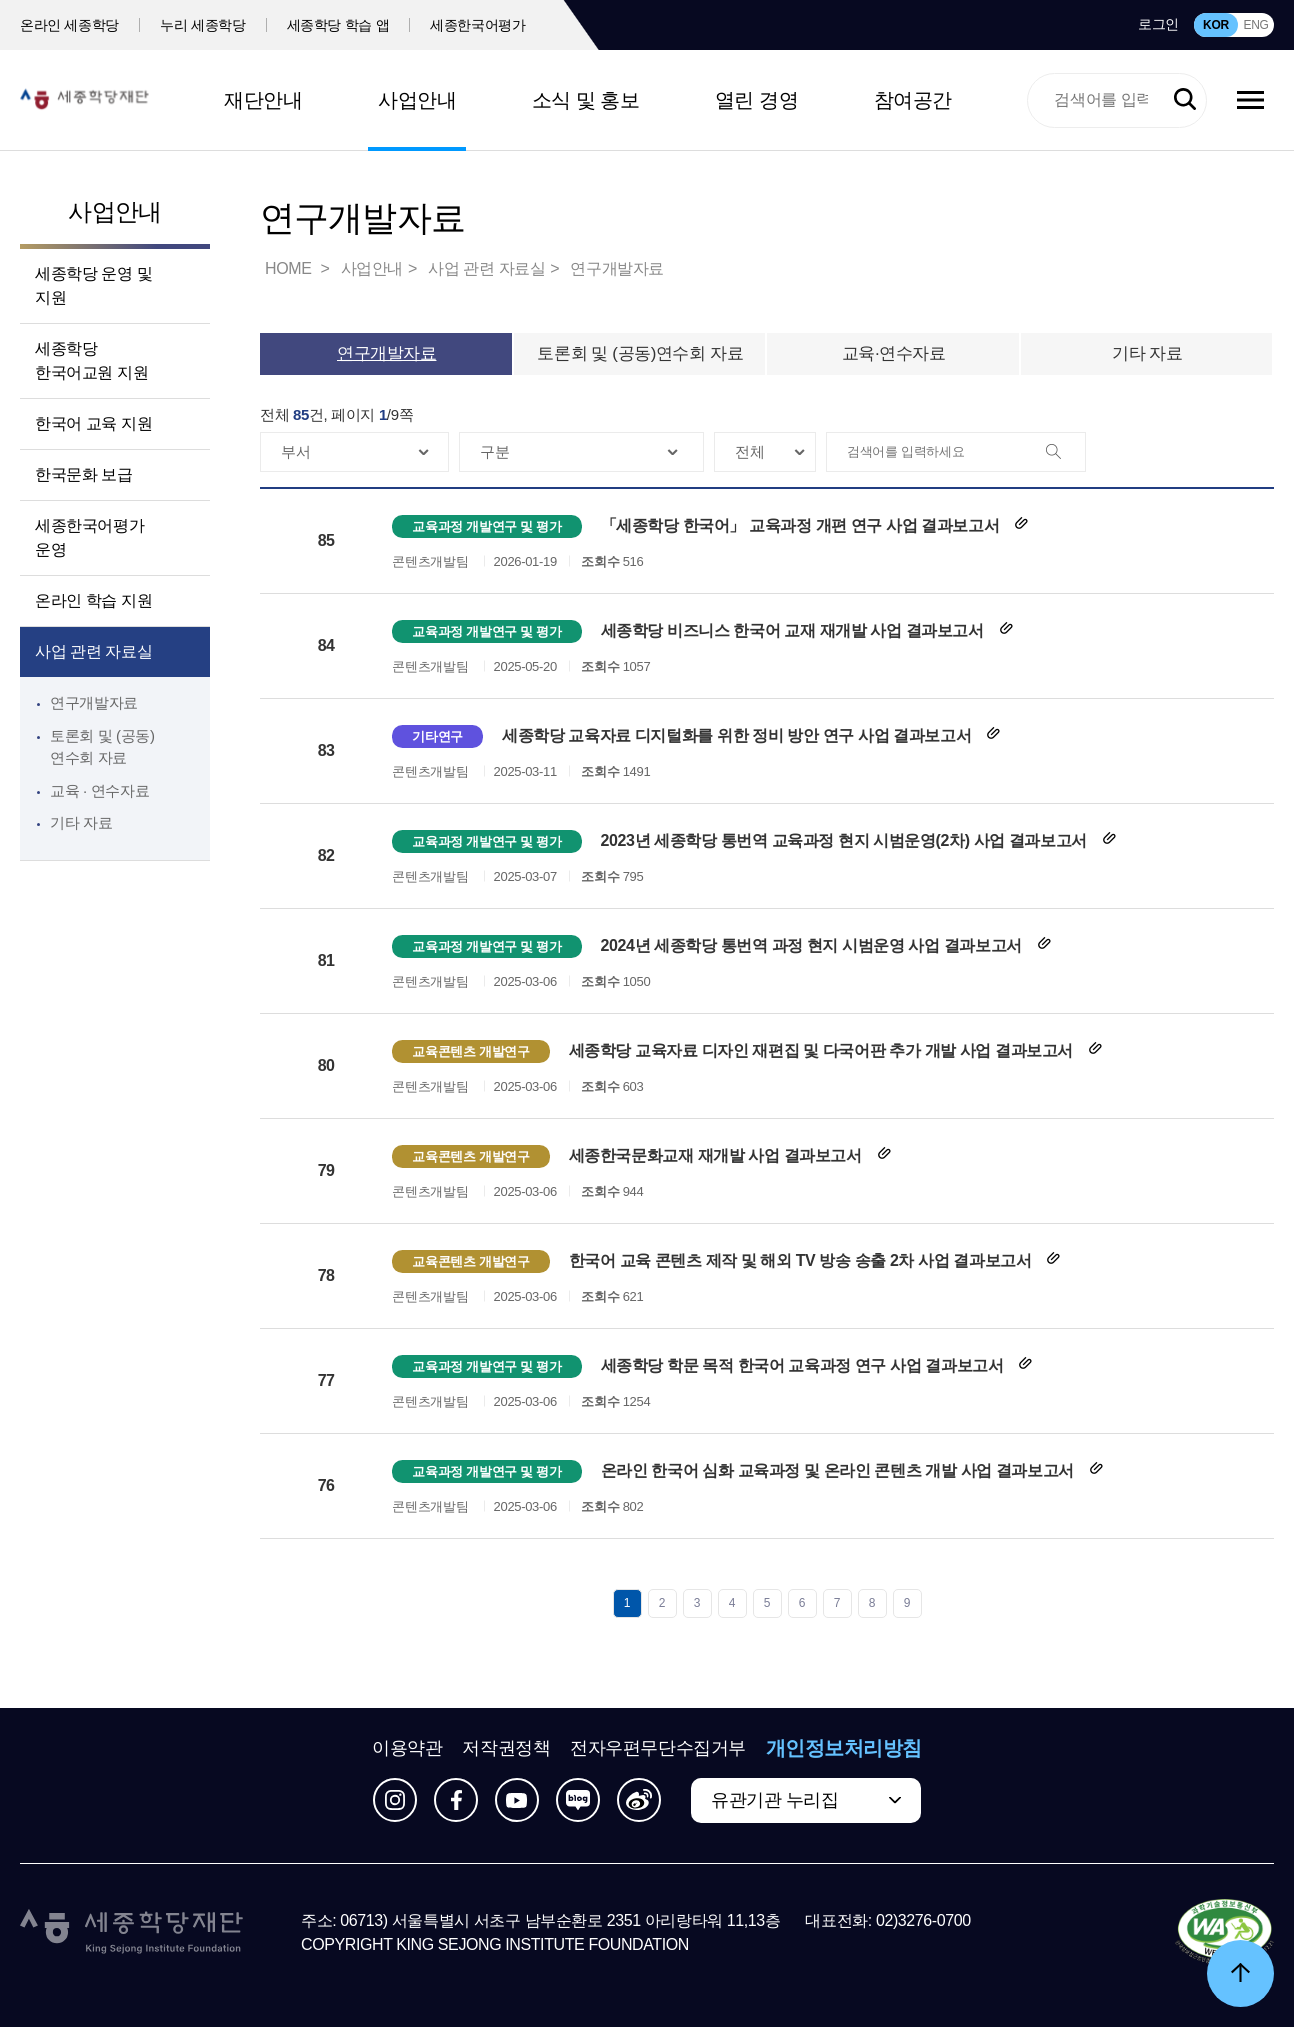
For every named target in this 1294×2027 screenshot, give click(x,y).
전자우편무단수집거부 (658, 1748)
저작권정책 (506, 1748)
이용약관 (407, 1748)
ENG (1255, 25)
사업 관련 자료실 (93, 651)
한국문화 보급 (84, 474)
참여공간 (913, 100)
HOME (290, 268)
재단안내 (263, 100)
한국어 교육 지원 (93, 423)
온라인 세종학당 (69, 25)
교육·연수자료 (894, 353)
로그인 (1158, 24)
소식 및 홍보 (586, 100)
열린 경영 (756, 100)
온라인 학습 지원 (93, 600)
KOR (1216, 25)
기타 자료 (81, 822)
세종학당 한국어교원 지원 (91, 360)
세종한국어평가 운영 (89, 537)
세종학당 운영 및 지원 (93, 285)
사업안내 (417, 100)
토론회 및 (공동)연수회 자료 (640, 353)
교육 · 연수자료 (99, 790)
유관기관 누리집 (774, 1800)
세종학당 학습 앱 (338, 25)
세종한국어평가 (478, 25)
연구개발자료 (94, 702)
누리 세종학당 (202, 25)
